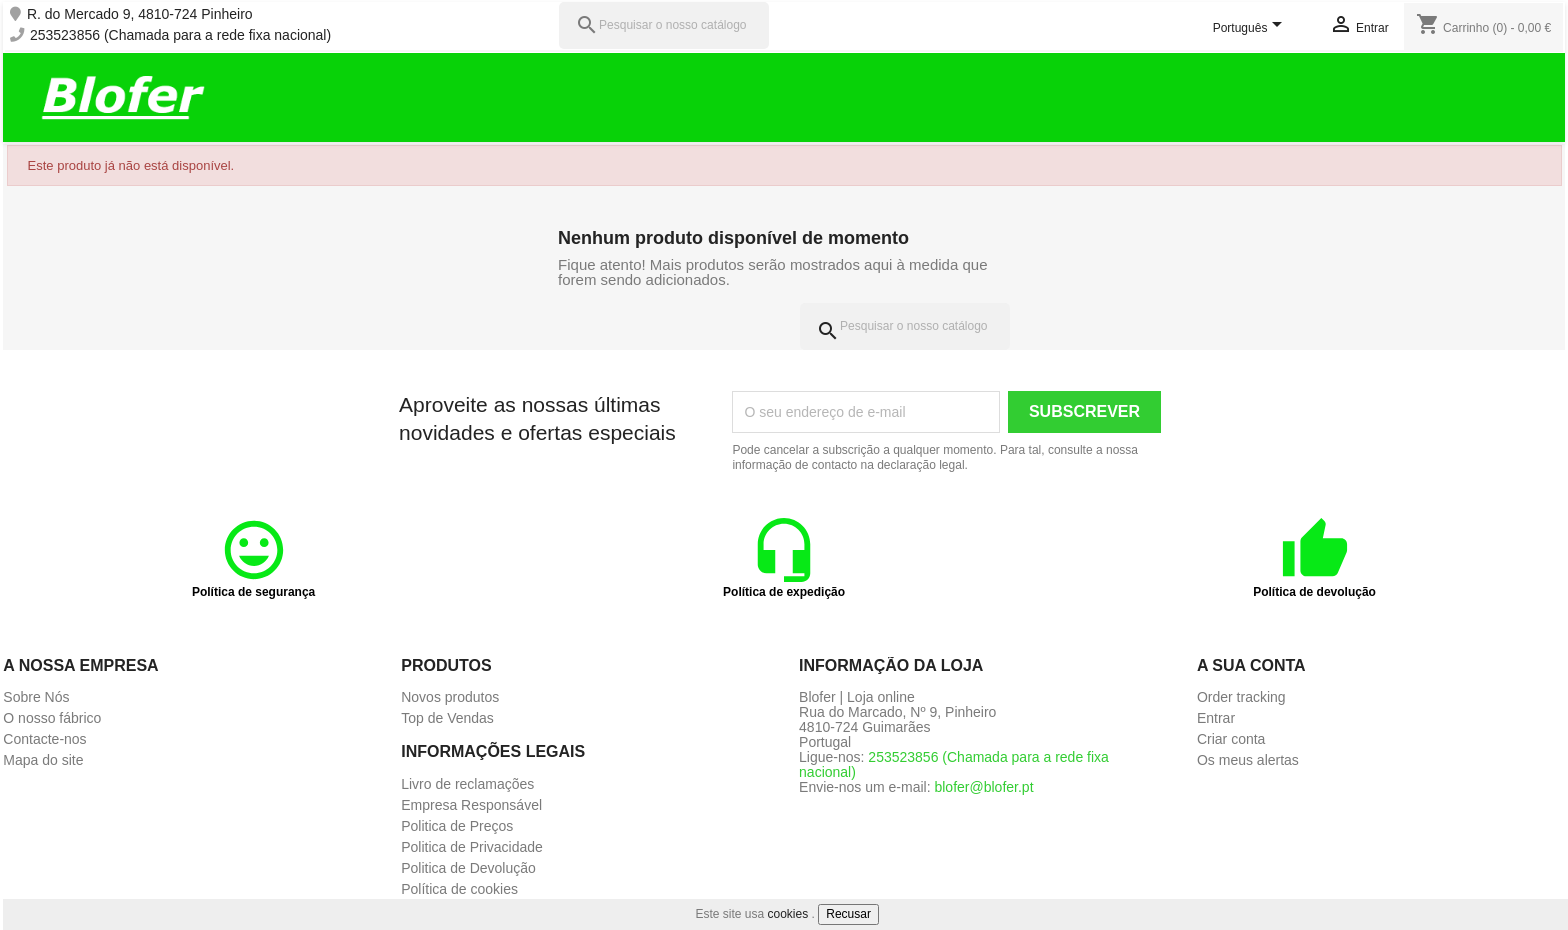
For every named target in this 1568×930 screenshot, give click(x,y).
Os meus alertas (1248, 760)
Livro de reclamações (467, 784)
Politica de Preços (457, 826)
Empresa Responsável (471, 805)
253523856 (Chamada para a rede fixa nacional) (180, 35)
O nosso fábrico (52, 718)
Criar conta (1231, 739)
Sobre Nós (36, 697)
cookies (788, 914)
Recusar (848, 914)
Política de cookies (459, 889)
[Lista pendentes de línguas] (1251, 29)
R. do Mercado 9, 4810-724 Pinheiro (140, 14)
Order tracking (1241, 697)
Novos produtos (450, 697)
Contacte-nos (44, 739)
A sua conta (1251, 665)
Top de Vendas (447, 718)
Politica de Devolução (468, 868)
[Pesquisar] (664, 25)
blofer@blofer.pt (983, 787)
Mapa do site (43, 760)
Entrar (1216, 718)
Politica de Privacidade (472, 847)
